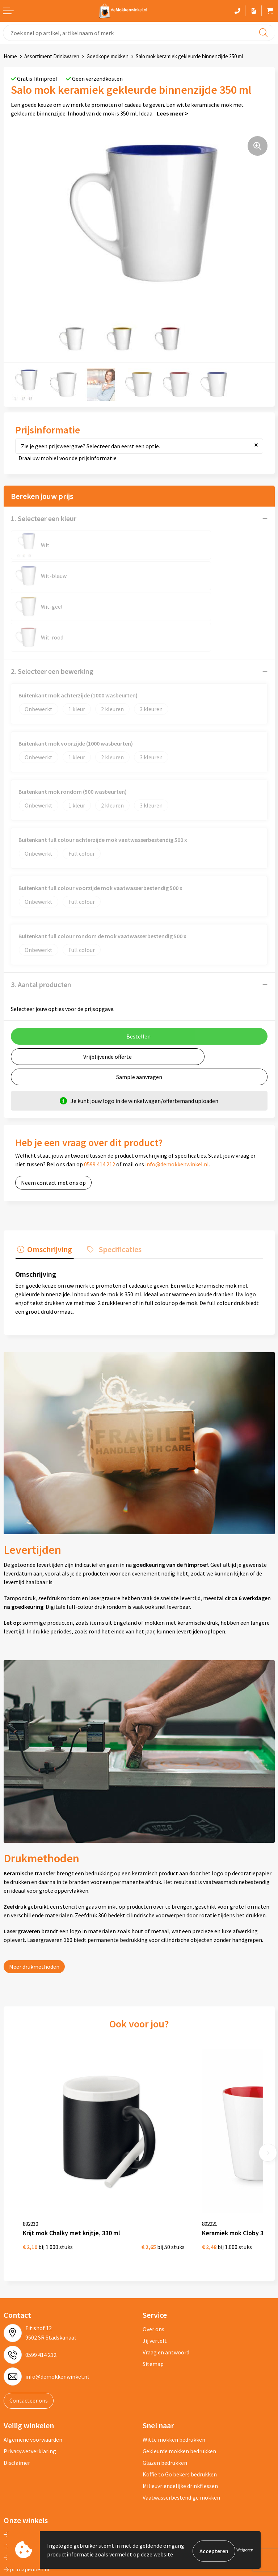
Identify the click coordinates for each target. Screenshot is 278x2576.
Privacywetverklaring (30, 2369)
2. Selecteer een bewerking (52, 609)
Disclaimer (17, 2380)
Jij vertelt (155, 2258)
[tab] (42, 1187)
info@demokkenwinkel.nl (177, 1102)
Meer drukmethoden (34, 1902)
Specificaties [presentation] (114, 1186)
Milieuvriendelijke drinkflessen (180, 2404)
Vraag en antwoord (166, 2270)
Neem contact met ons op (53, 1121)
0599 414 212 (99, 1102)
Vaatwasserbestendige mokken (181, 2415)
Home (10, 56)
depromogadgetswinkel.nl (39, 2475)
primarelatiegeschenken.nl (40, 2498)
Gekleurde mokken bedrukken (179, 2369)
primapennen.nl (27, 2487)
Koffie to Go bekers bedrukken (180, 2392)
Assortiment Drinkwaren (51, 56)
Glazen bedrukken (165, 2380)
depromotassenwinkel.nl (38, 2464)
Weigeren (244, 2551)
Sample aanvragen (139, 1015)
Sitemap (153, 2282)
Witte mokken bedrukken (174, 2357)
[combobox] (139, 33)
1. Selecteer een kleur (43, 518)
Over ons (153, 2247)
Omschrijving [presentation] (47, 1186)
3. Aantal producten (41, 922)
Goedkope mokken (108, 56)
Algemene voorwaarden (33, 2357)
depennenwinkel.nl (30, 2452)
